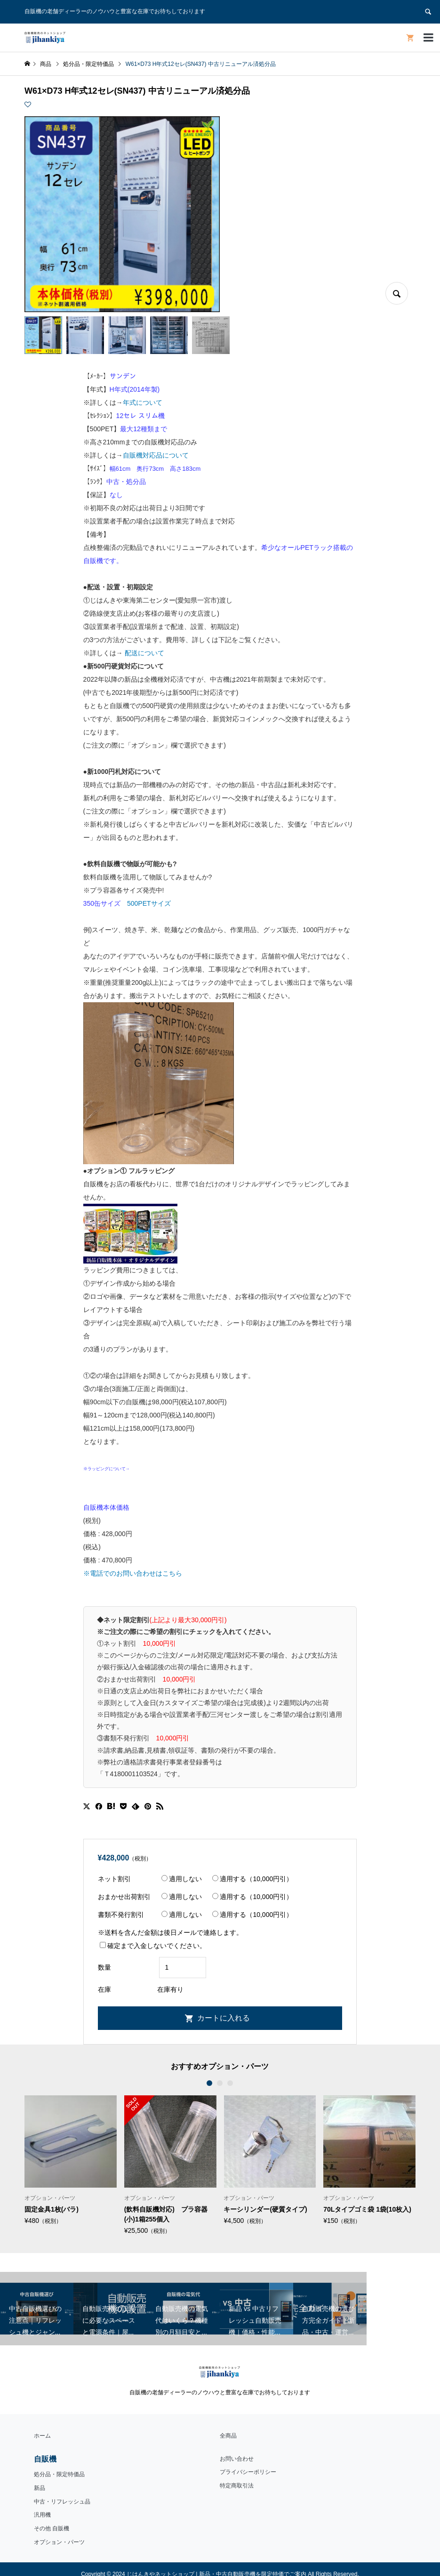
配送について (144, 653)
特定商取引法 (237, 2485)
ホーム (42, 2435)
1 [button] (210, 2083)
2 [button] (220, 2083)
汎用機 (42, 2515)
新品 (39, 2488)
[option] (70, 2159)
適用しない (181, 1879)
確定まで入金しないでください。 (153, 1945)
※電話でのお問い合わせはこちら (132, 1573)
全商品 (228, 2435)
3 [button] (230, 2083)
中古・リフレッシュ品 (62, 2501)
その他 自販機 (51, 2528)
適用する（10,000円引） (252, 1879)
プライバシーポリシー (248, 2472)
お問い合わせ (237, 2458)
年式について (142, 402)
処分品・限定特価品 (59, 2474)
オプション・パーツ (59, 2542)
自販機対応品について (156, 455)
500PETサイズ (149, 903)
